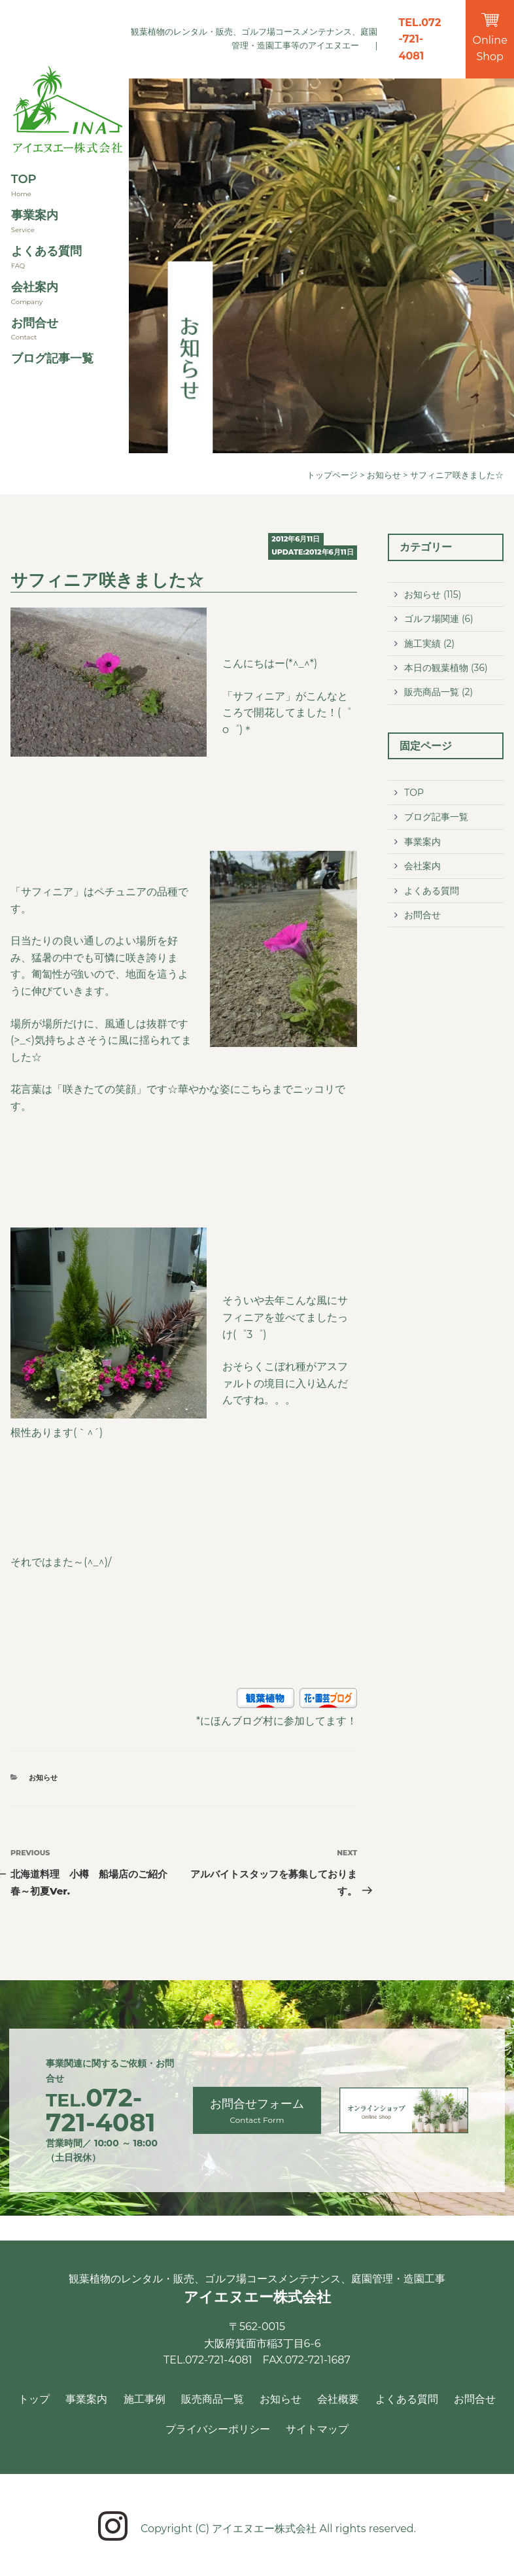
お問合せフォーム (257, 2111)
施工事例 (144, 2399)
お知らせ (384, 475)
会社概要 (338, 2399)
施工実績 (422, 643)
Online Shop (489, 38)
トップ (34, 2399)
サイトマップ (317, 2429)
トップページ (332, 475)
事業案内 (34, 215)
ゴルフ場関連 (431, 619)
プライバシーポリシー (217, 2429)
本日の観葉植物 (436, 668)
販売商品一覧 (431, 692)
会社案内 (34, 287)
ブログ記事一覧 (52, 358)
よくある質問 (46, 251)
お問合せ (34, 323)
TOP (24, 179)
